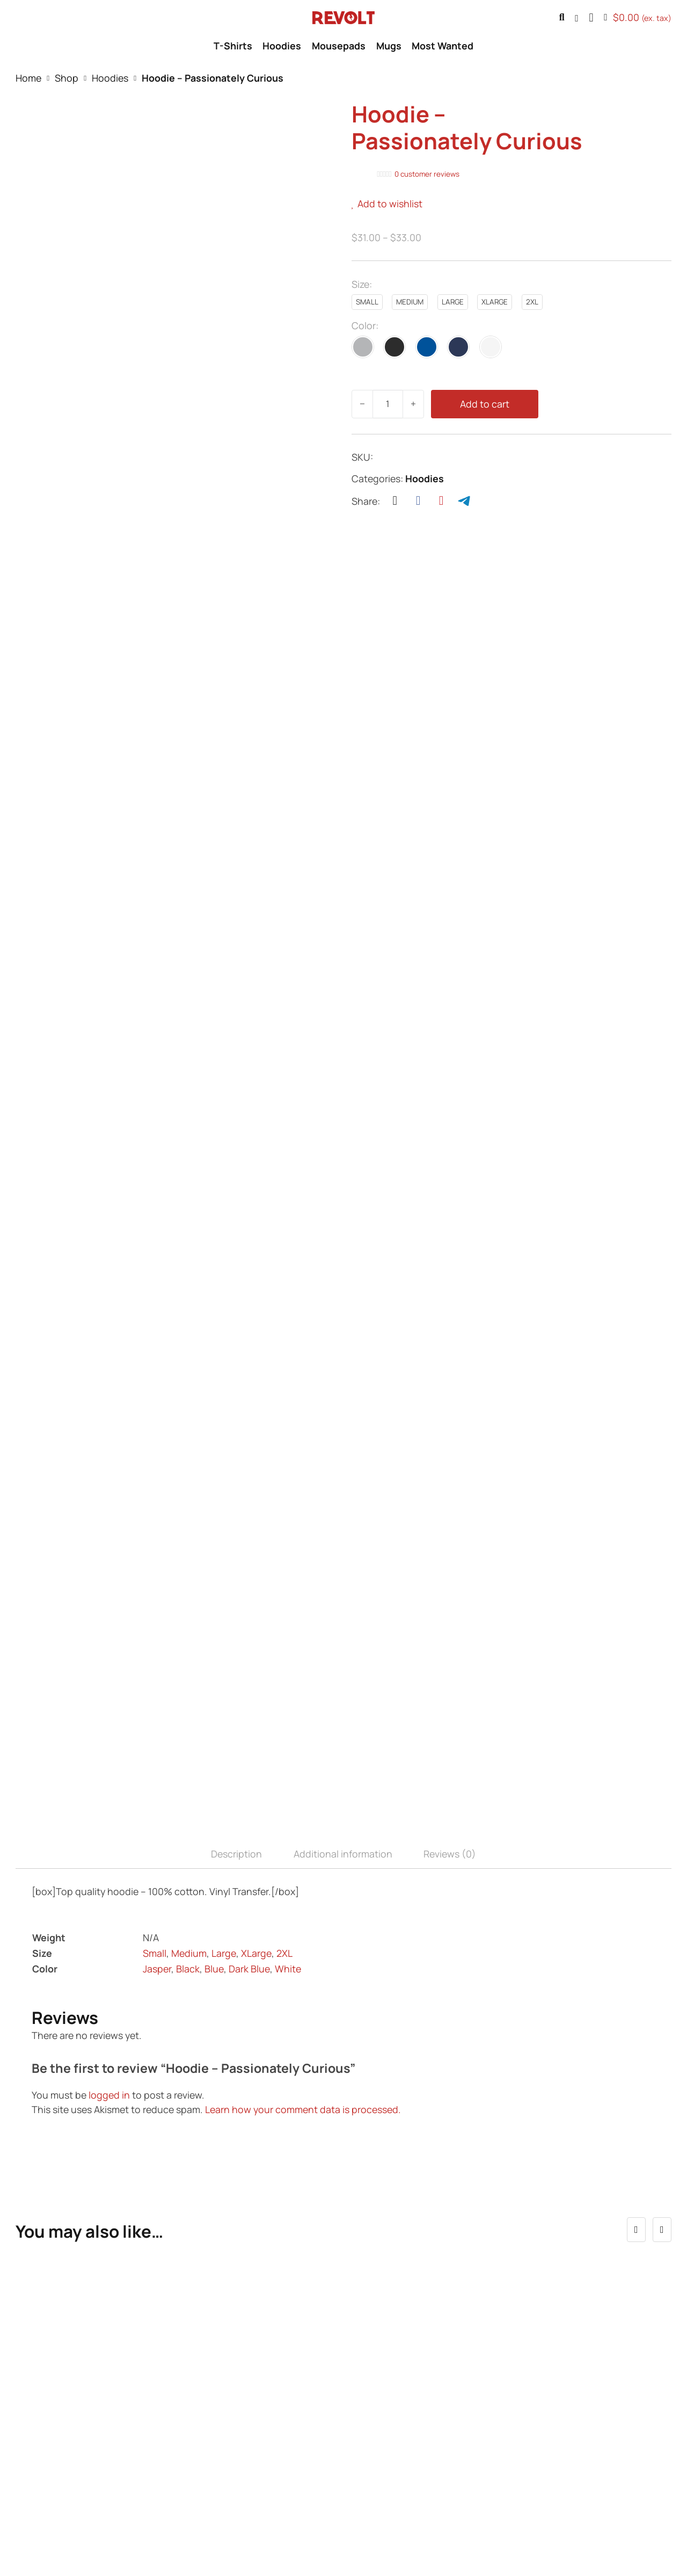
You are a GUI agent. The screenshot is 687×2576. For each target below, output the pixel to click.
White (288, 1728)
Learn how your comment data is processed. (303, 1868)
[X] (395, 501)
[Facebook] (418, 501)
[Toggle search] (562, 18)
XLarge (256, 1712)
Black (188, 1728)
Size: (362, 284)
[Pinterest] (441, 501)
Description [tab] (236, 1612)
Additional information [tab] (343, 1612)
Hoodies (281, 45)
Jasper (157, 1728)
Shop (66, 77)
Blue (214, 1728)
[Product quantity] (388, 404)
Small (154, 1712)
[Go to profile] (577, 18)
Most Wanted (442, 45)
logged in (109, 1854)
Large (223, 1712)
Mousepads (339, 45)
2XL (284, 1712)
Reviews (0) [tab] (449, 1612)
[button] (591, 18)
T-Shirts (233, 45)
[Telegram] (464, 501)
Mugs (388, 45)
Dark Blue (249, 1728)
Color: (365, 325)
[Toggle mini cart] (637, 18)
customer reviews (426, 174)
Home (28, 77)
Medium (189, 1712)
